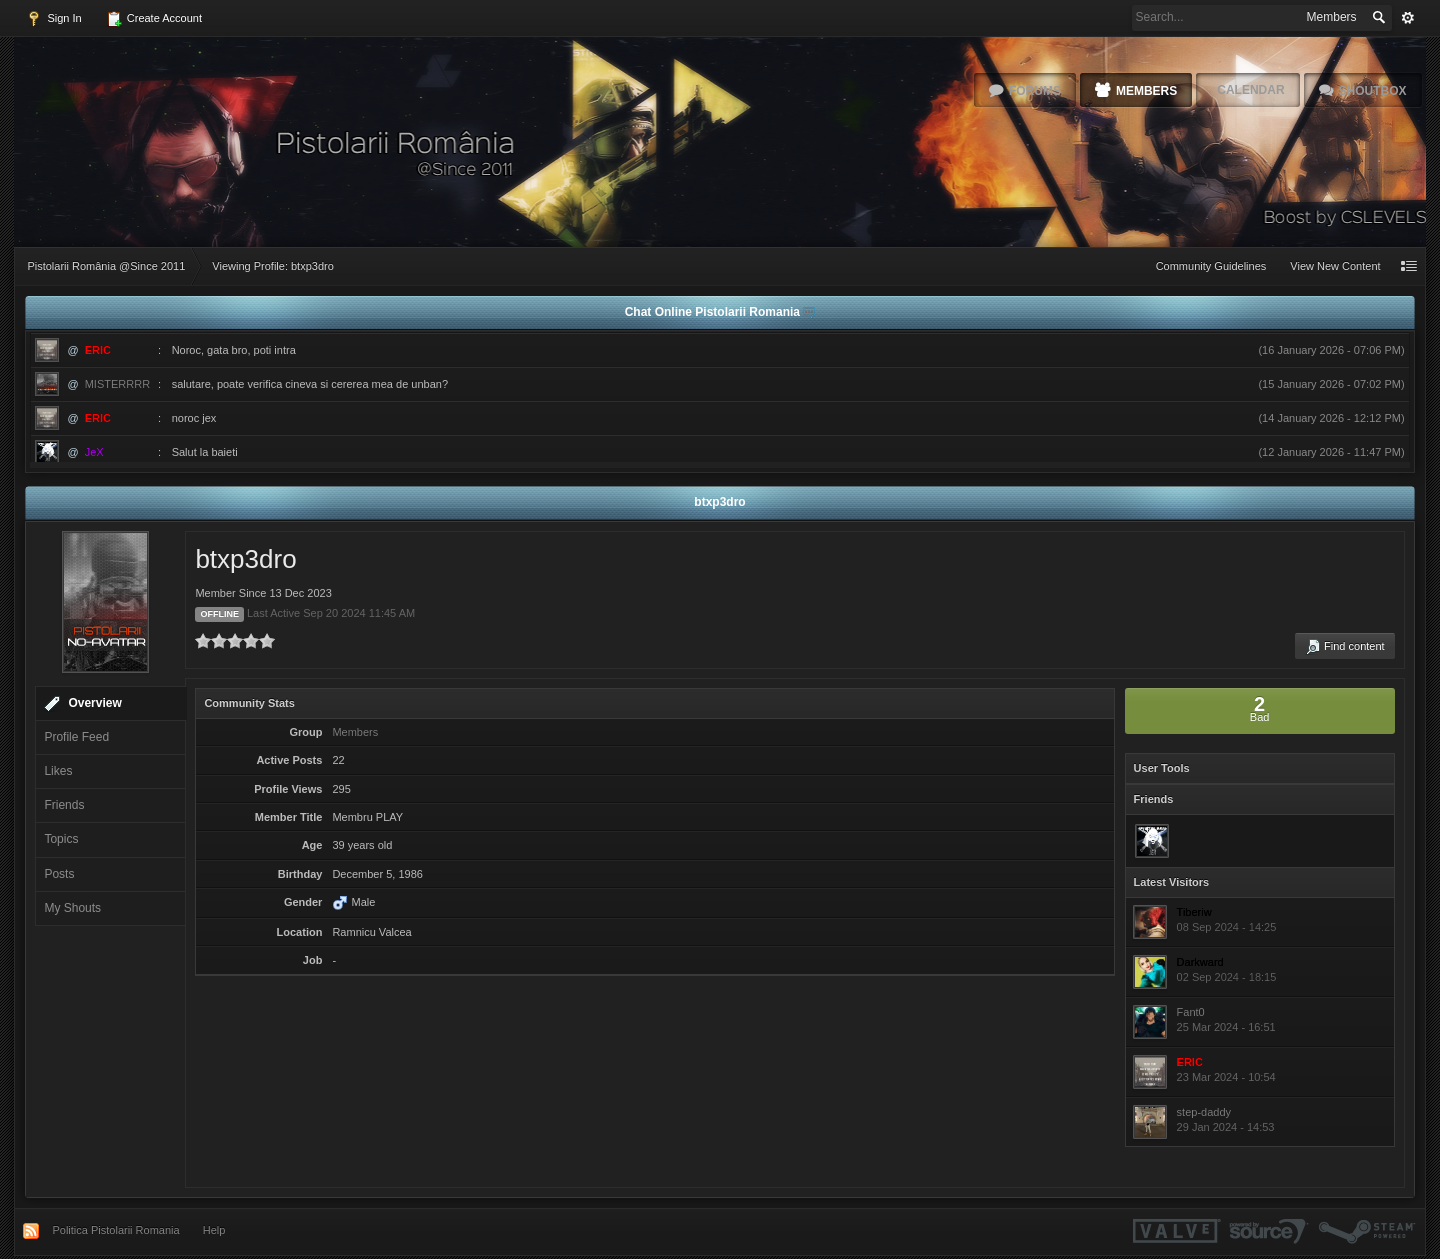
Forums (1035, 91)
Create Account (154, 19)
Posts (59, 874)
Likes (58, 771)
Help (214, 1230)
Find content (1345, 647)
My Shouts (72, 908)
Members (1146, 91)
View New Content (1335, 266)
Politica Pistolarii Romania (115, 1230)
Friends (64, 805)
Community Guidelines (1211, 266)
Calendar (1250, 90)
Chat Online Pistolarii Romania (714, 312)
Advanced (1408, 18)
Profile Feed (76, 737)
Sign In (53, 19)
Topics (61, 839)
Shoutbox (1373, 91)
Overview (94, 703)
